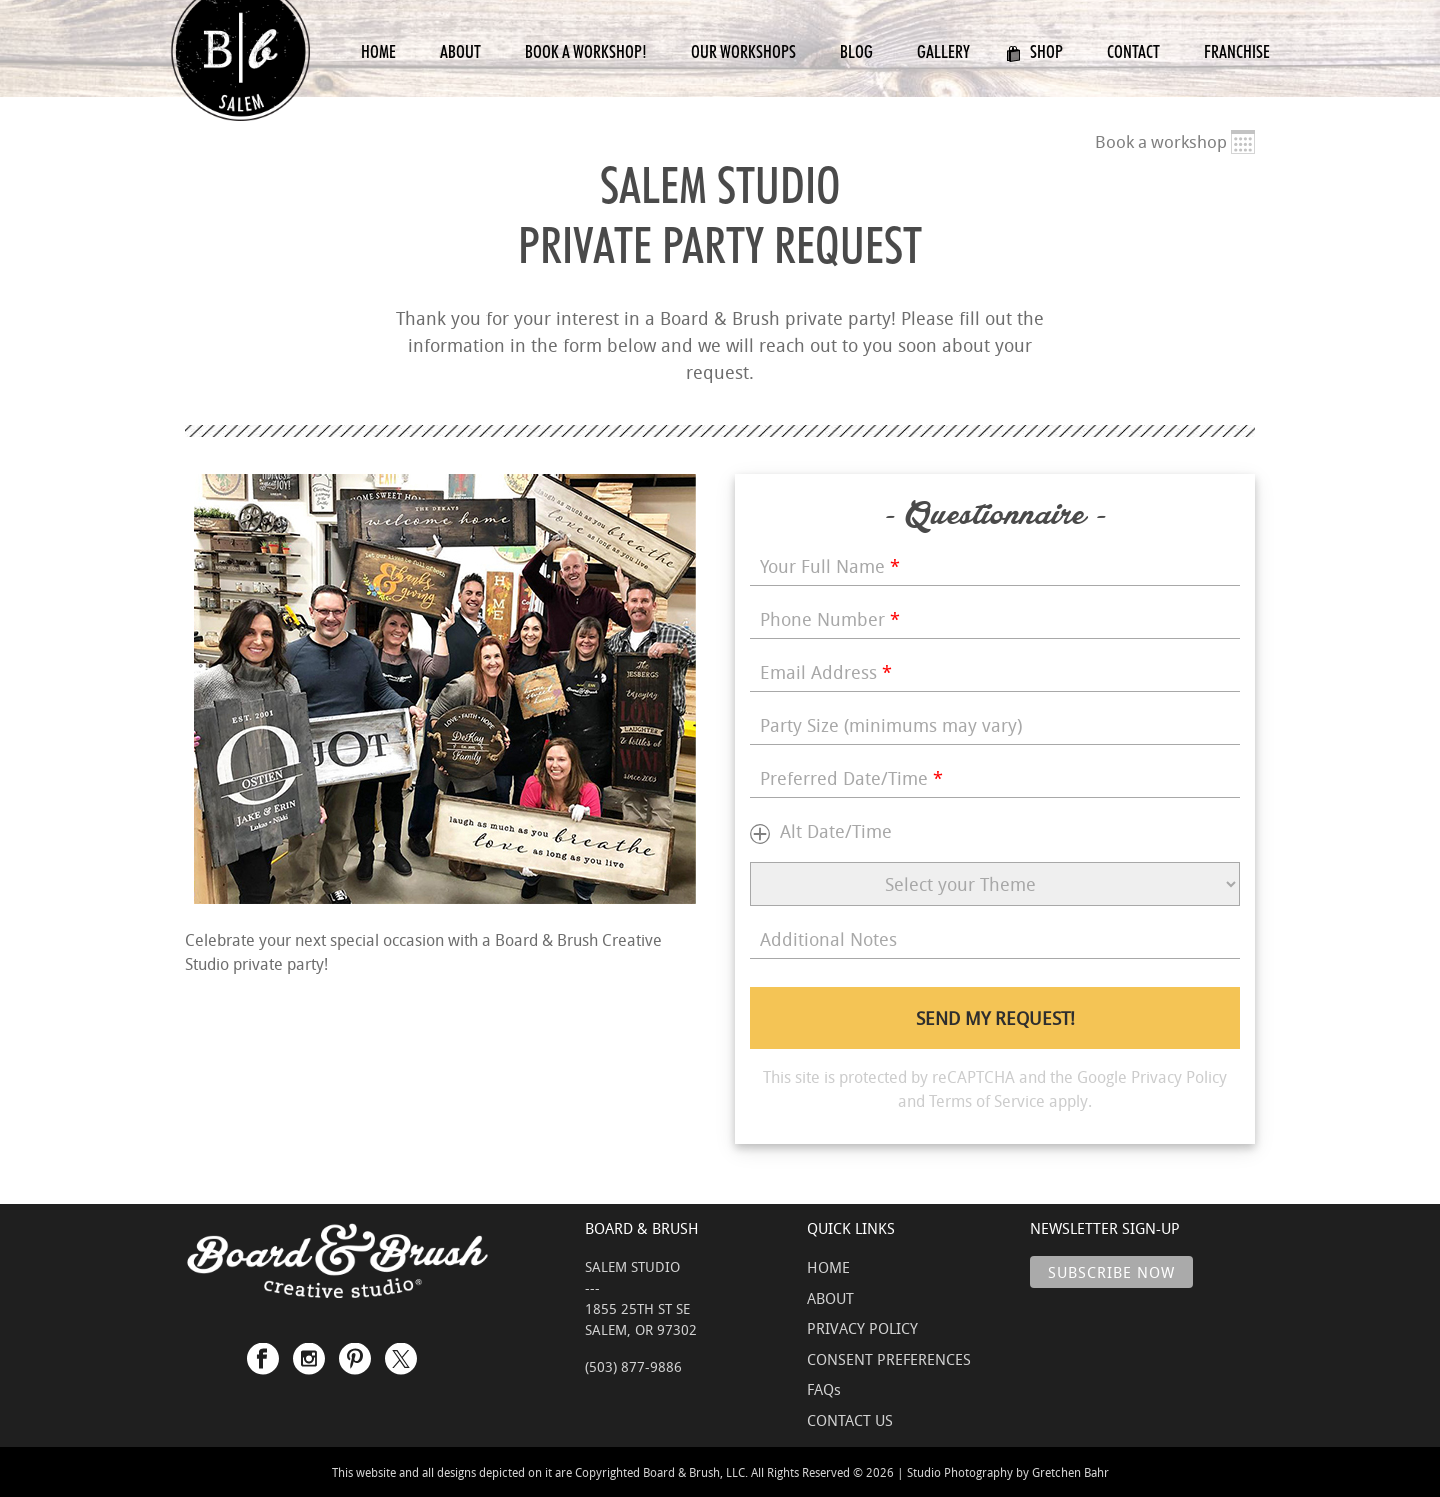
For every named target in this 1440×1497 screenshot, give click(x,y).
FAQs (824, 1389)
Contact (1133, 51)
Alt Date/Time (836, 831)
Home (378, 51)
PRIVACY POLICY (862, 1328)
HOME (828, 1267)
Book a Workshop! (586, 51)
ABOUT (830, 1298)
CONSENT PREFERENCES (889, 1359)
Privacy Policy (1179, 1077)
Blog (856, 51)
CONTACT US (850, 1420)
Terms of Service (987, 1101)
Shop (1034, 51)
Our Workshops (743, 51)
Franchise (1237, 51)
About (460, 51)
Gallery (943, 51)
